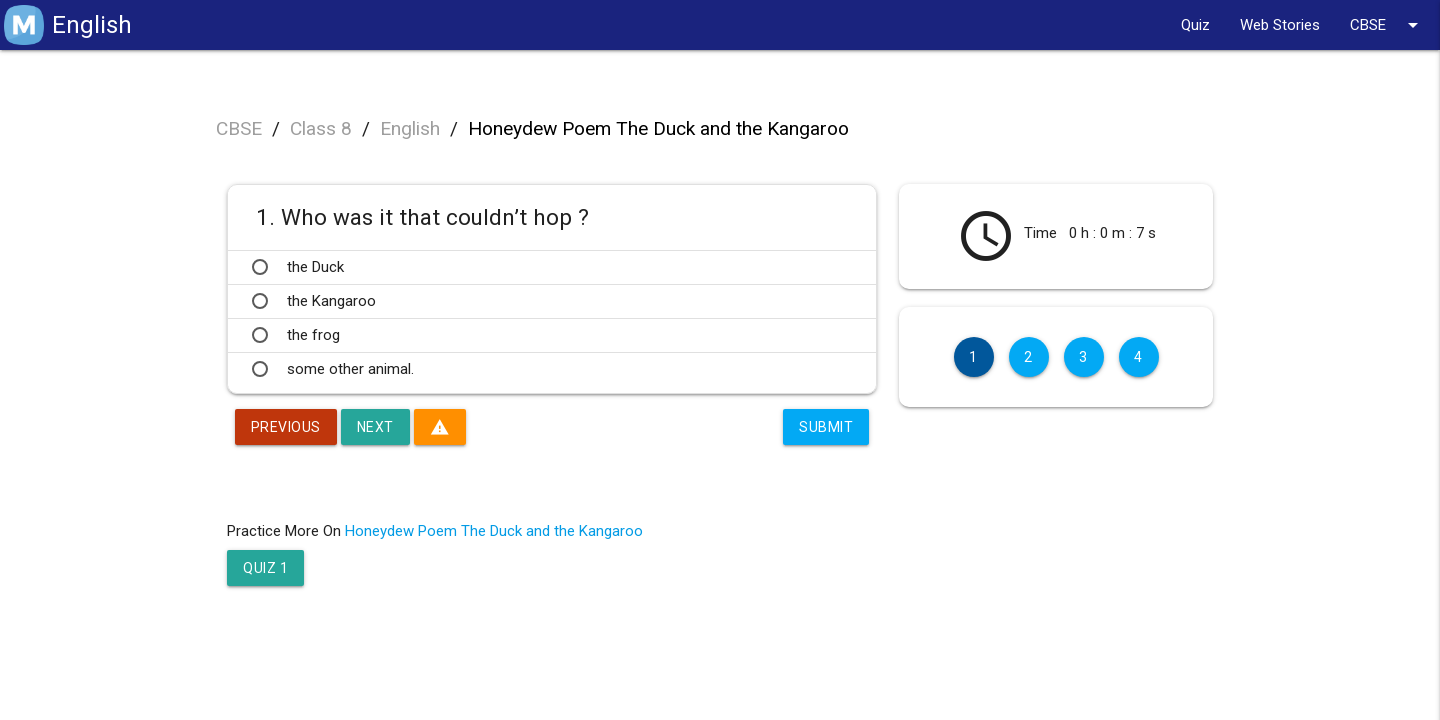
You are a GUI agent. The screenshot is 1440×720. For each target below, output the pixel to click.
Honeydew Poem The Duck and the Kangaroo (658, 128)
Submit (826, 427)
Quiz (1195, 25)
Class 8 (321, 128)
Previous (286, 427)
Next (375, 427)
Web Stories (1280, 25)
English (410, 128)
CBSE (1387, 25)
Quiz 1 (265, 568)
